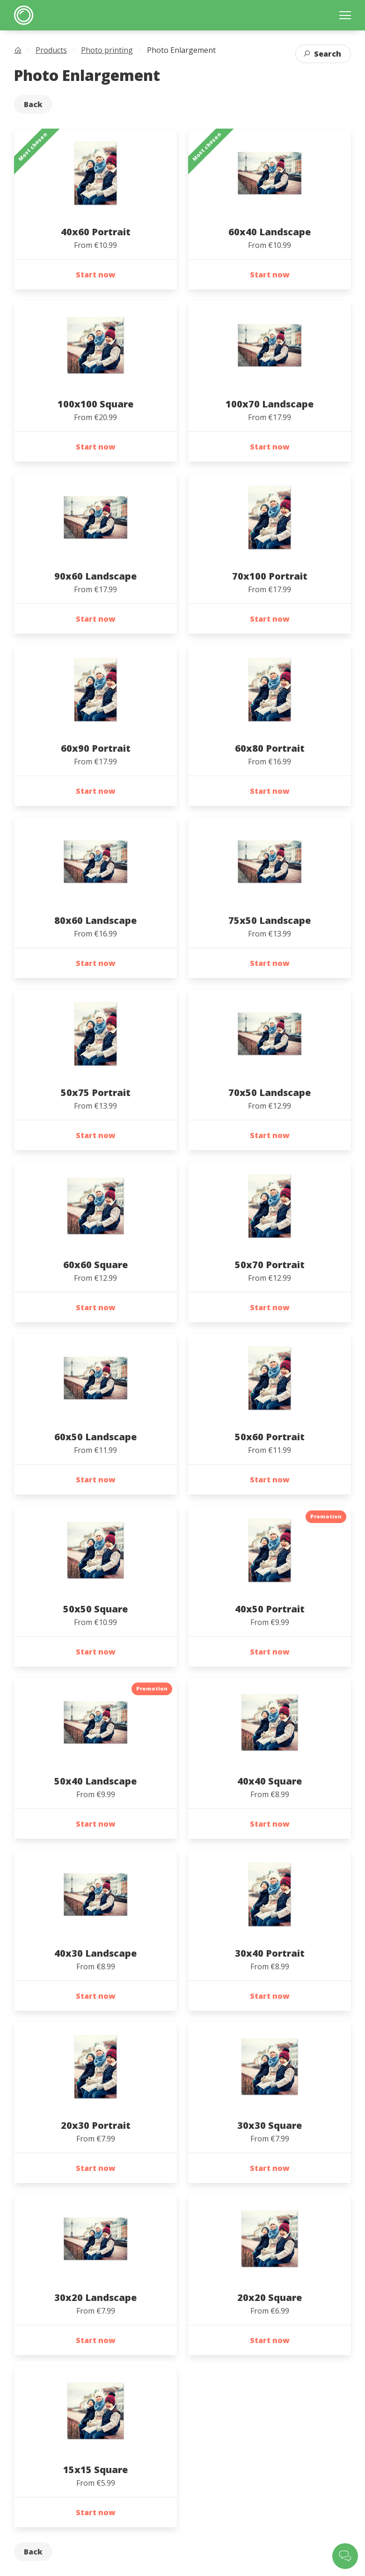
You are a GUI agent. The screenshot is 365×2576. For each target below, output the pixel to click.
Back (33, 104)
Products (51, 50)
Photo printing (107, 50)
